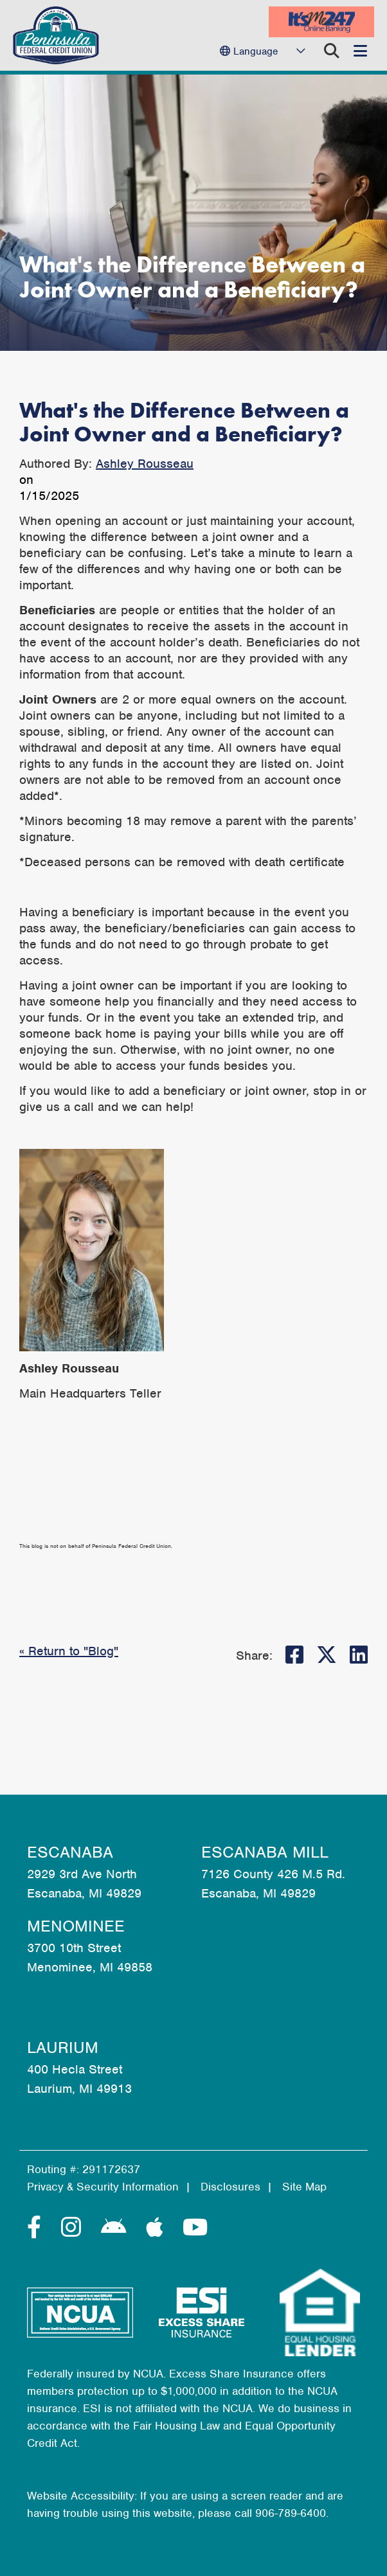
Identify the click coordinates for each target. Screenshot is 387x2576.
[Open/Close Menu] (360, 51)
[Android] (117, 2227)
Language (255, 51)
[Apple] (158, 2227)
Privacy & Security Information (103, 2187)
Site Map (304, 2187)
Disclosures (230, 2187)
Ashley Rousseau (145, 464)
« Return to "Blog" (68, 1651)
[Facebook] (37, 2227)
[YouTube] (195, 2227)
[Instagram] (74, 2227)
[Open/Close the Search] (332, 51)
